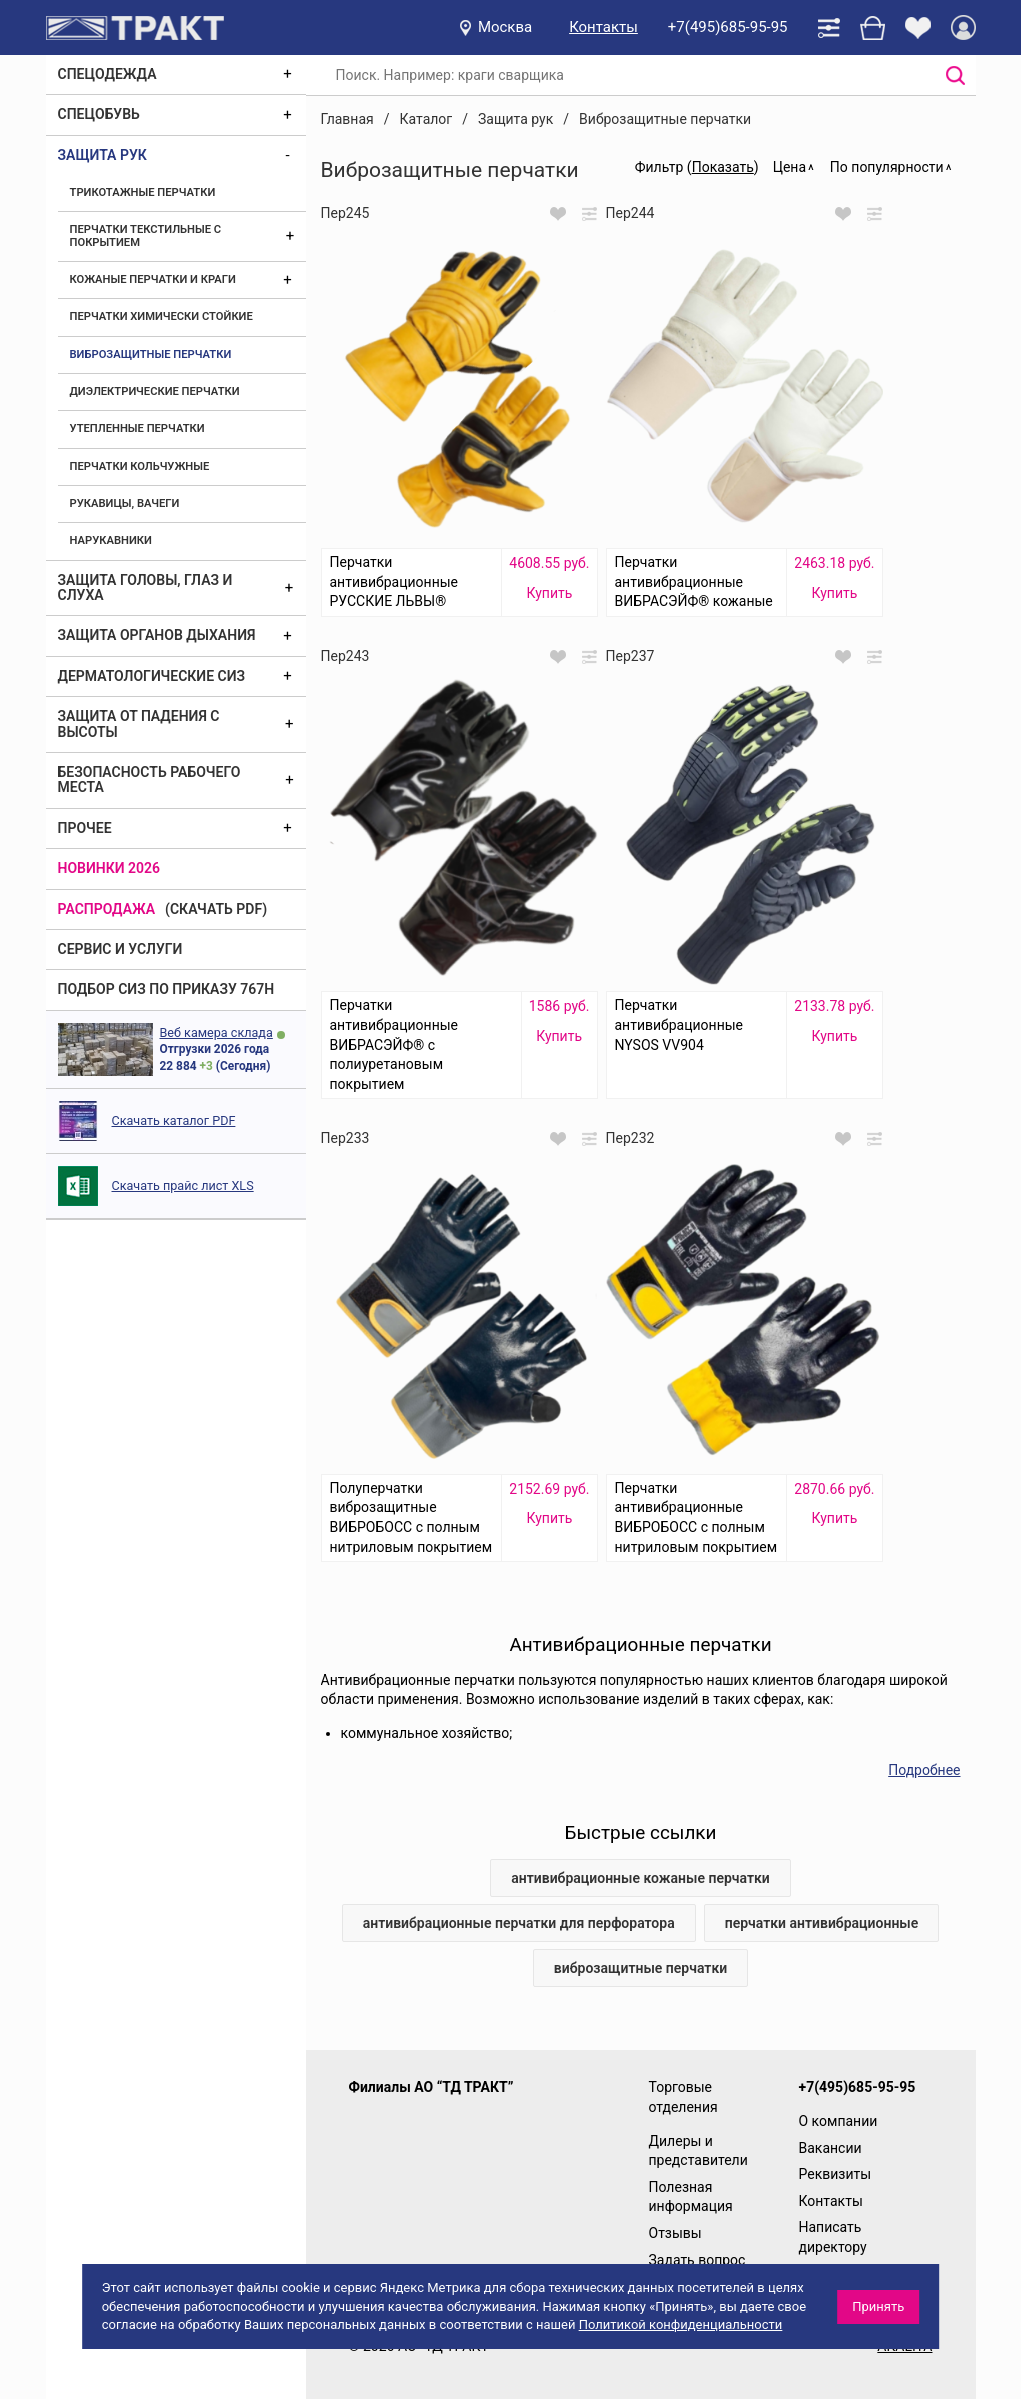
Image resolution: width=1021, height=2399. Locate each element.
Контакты (603, 27)
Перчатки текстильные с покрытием (146, 235)
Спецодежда (107, 74)
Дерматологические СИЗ (152, 676)
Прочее (85, 828)
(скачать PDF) (216, 909)
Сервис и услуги (120, 949)
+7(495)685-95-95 (728, 27)
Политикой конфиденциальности (681, 2324)
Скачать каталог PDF (174, 1120)
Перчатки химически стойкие (161, 316)
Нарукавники (111, 540)
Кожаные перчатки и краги (153, 279)
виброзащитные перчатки (640, 1968)
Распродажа (107, 909)
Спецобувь (99, 114)
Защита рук (102, 155)
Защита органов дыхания (157, 635)
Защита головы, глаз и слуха (145, 587)
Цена (789, 167)
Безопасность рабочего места (149, 779)
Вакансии (830, 2148)
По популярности (887, 167)
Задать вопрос (697, 2260)
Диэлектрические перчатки (155, 391)
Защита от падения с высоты (139, 723)
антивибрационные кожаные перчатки (640, 1878)
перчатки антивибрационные (822, 1923)
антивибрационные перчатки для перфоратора (519, 1923)
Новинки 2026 (109, 868)
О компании (838, 2121)
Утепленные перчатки (137, 428)
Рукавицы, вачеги (125, 503)
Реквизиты (835, 2174)
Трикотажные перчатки (143, 192)
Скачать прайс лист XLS (183, 1185)
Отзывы (675, 2233)
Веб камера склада (216, 1032)
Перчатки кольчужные (140, 466)
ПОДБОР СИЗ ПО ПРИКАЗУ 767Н (166, 989)
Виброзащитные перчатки (151, 354)
